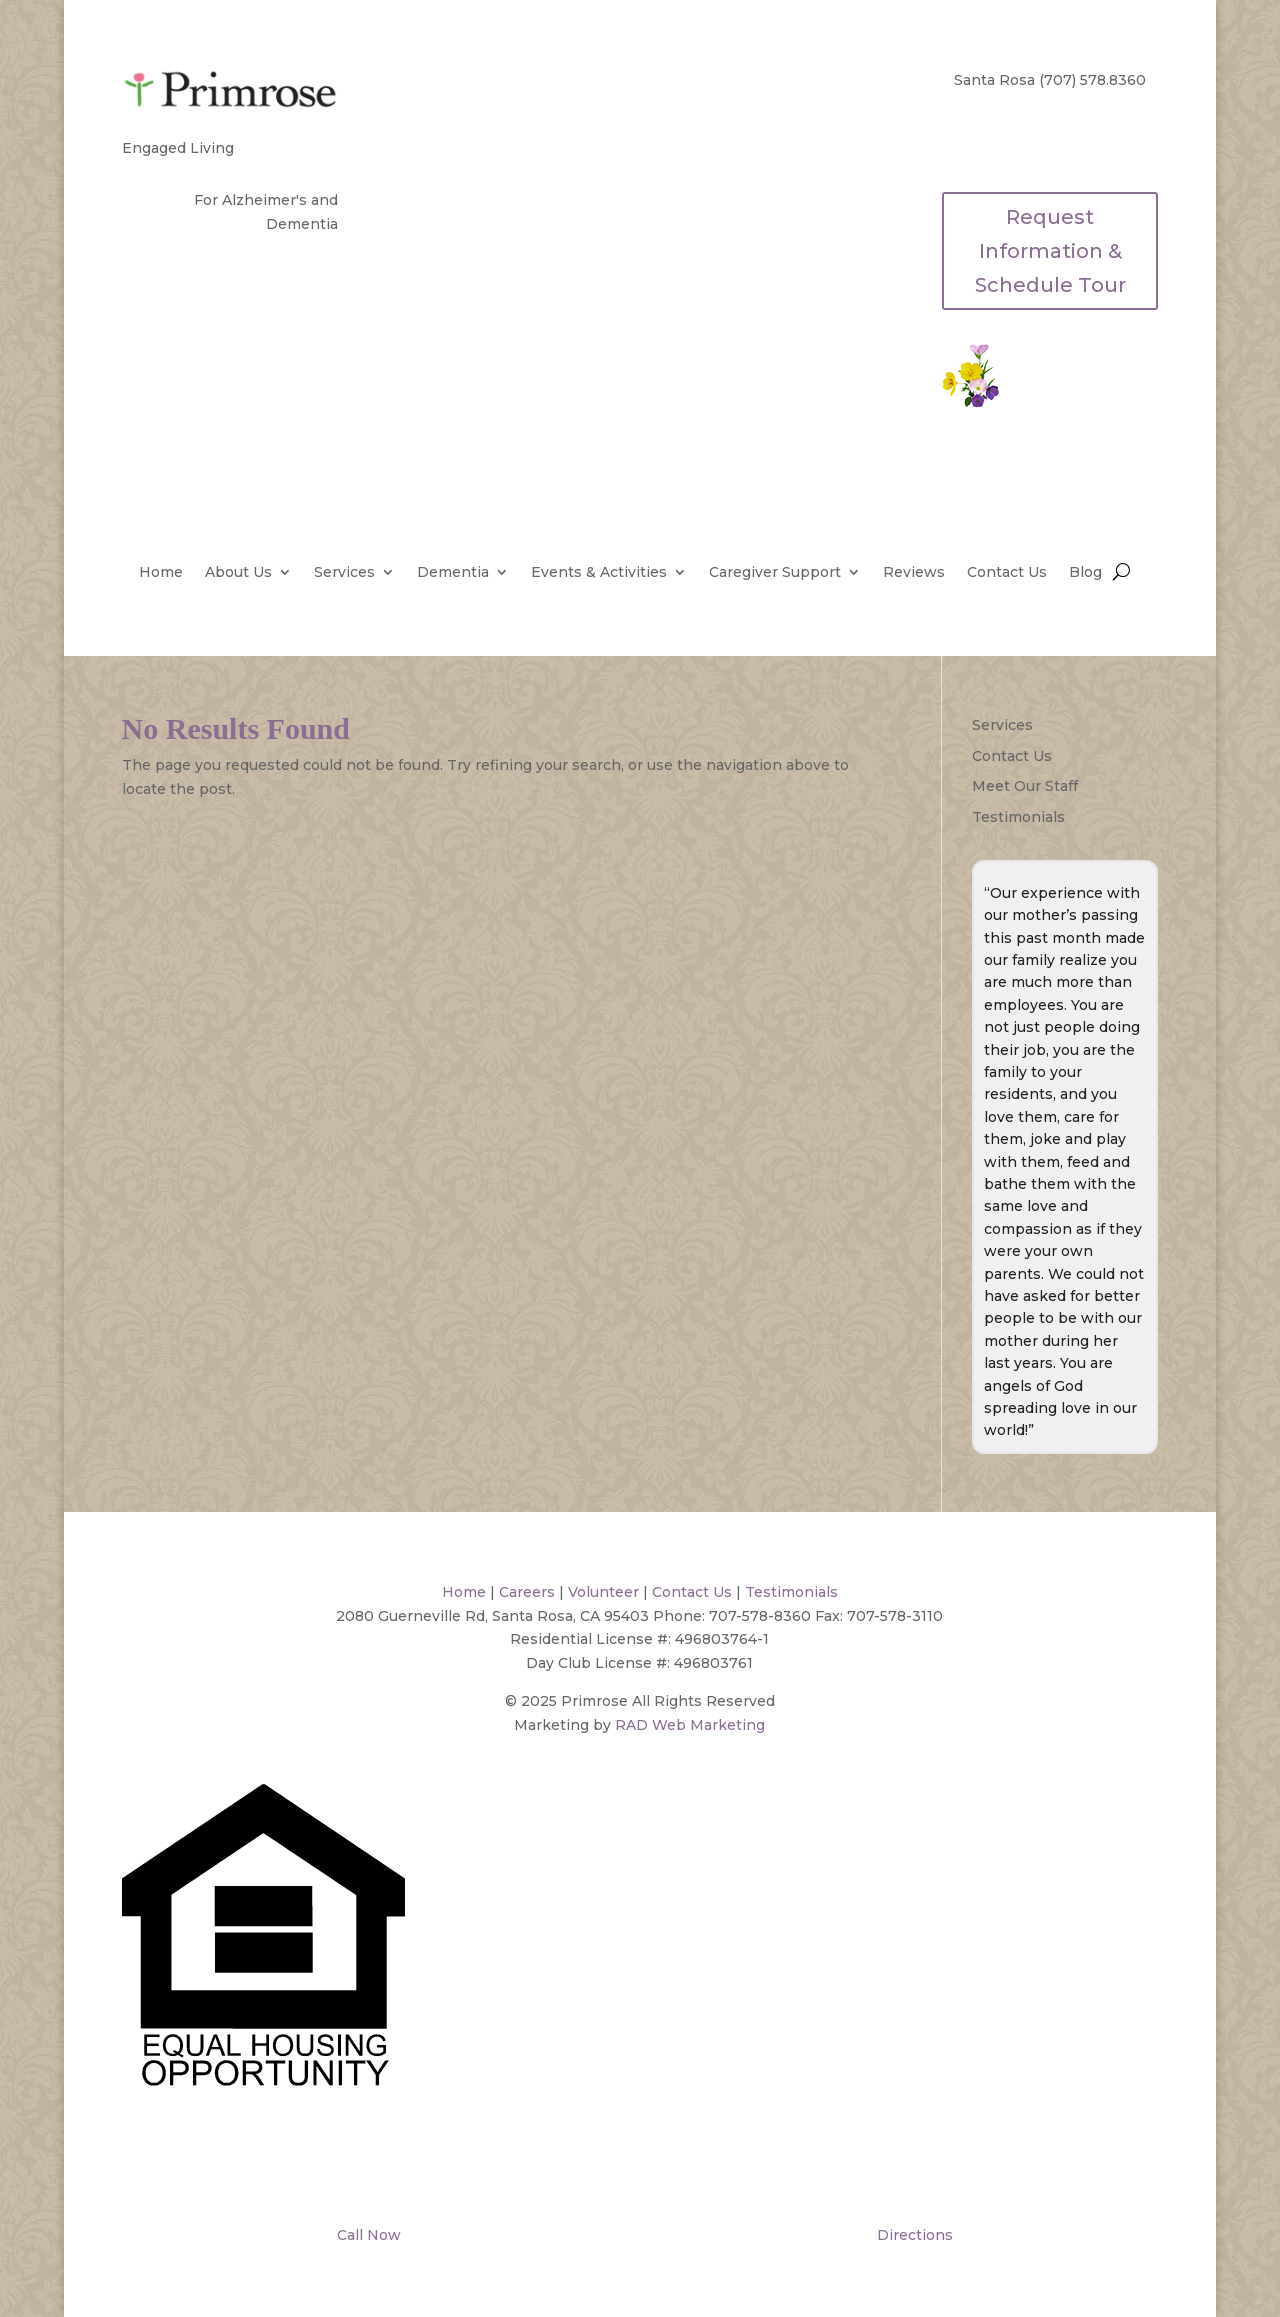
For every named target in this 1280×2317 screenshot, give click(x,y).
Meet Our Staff (1025, 786)
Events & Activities (599, 573)
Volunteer (603, 1592)
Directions (913, 2235)
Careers (527, 1592)
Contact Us (1007, 573)
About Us (238, 573)
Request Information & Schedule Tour (1050, 251)
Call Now (367, 2235)
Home (161, 573)
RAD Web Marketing (690, 1725)
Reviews (914, 573)
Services (344, 573)
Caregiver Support (775, 573)
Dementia (453, 573)
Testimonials (1018, 817)
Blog (1085, 573)
